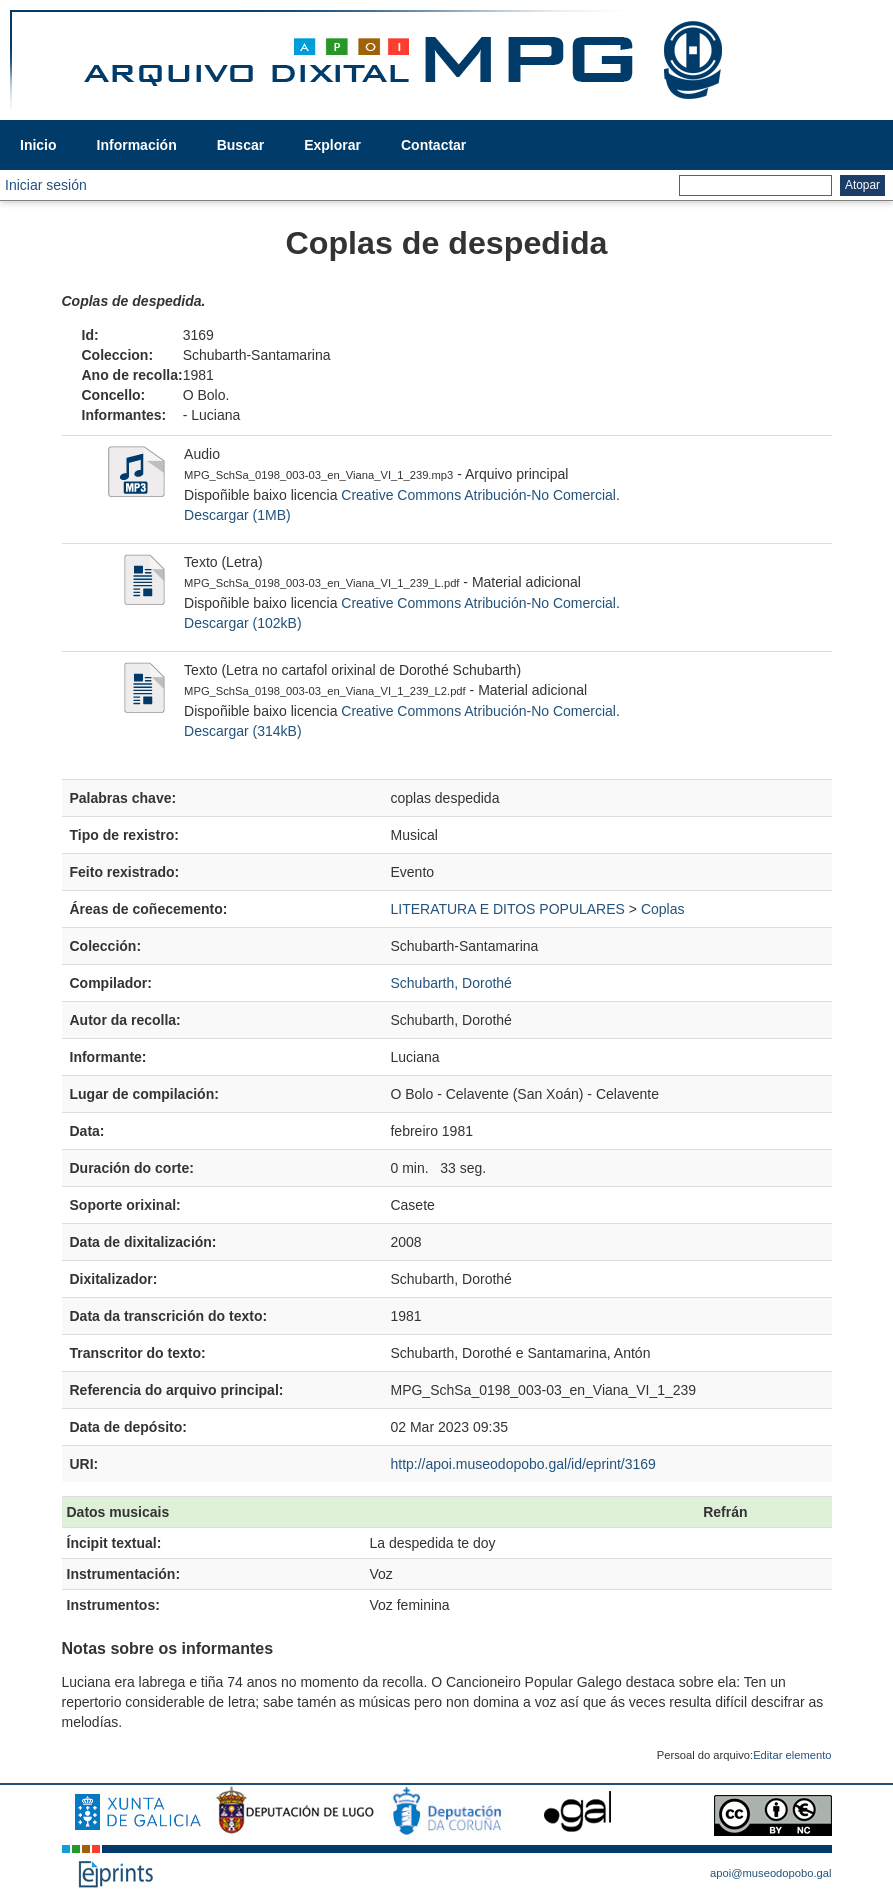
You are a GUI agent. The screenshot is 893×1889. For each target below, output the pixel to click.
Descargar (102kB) (243, 623)
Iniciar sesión (46, 185)
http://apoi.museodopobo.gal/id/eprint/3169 (522, 1464)
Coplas (663, 909)
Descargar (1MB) (237, 515)
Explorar (332, 145)
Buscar (240, 145)
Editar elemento (792, 1755)
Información (137, 145)
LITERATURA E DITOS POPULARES (507, 909)
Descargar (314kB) (243, 731)
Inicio (38, 145)
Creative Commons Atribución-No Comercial (478, 495)
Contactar (433, 145)
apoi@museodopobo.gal (770, 1873)
